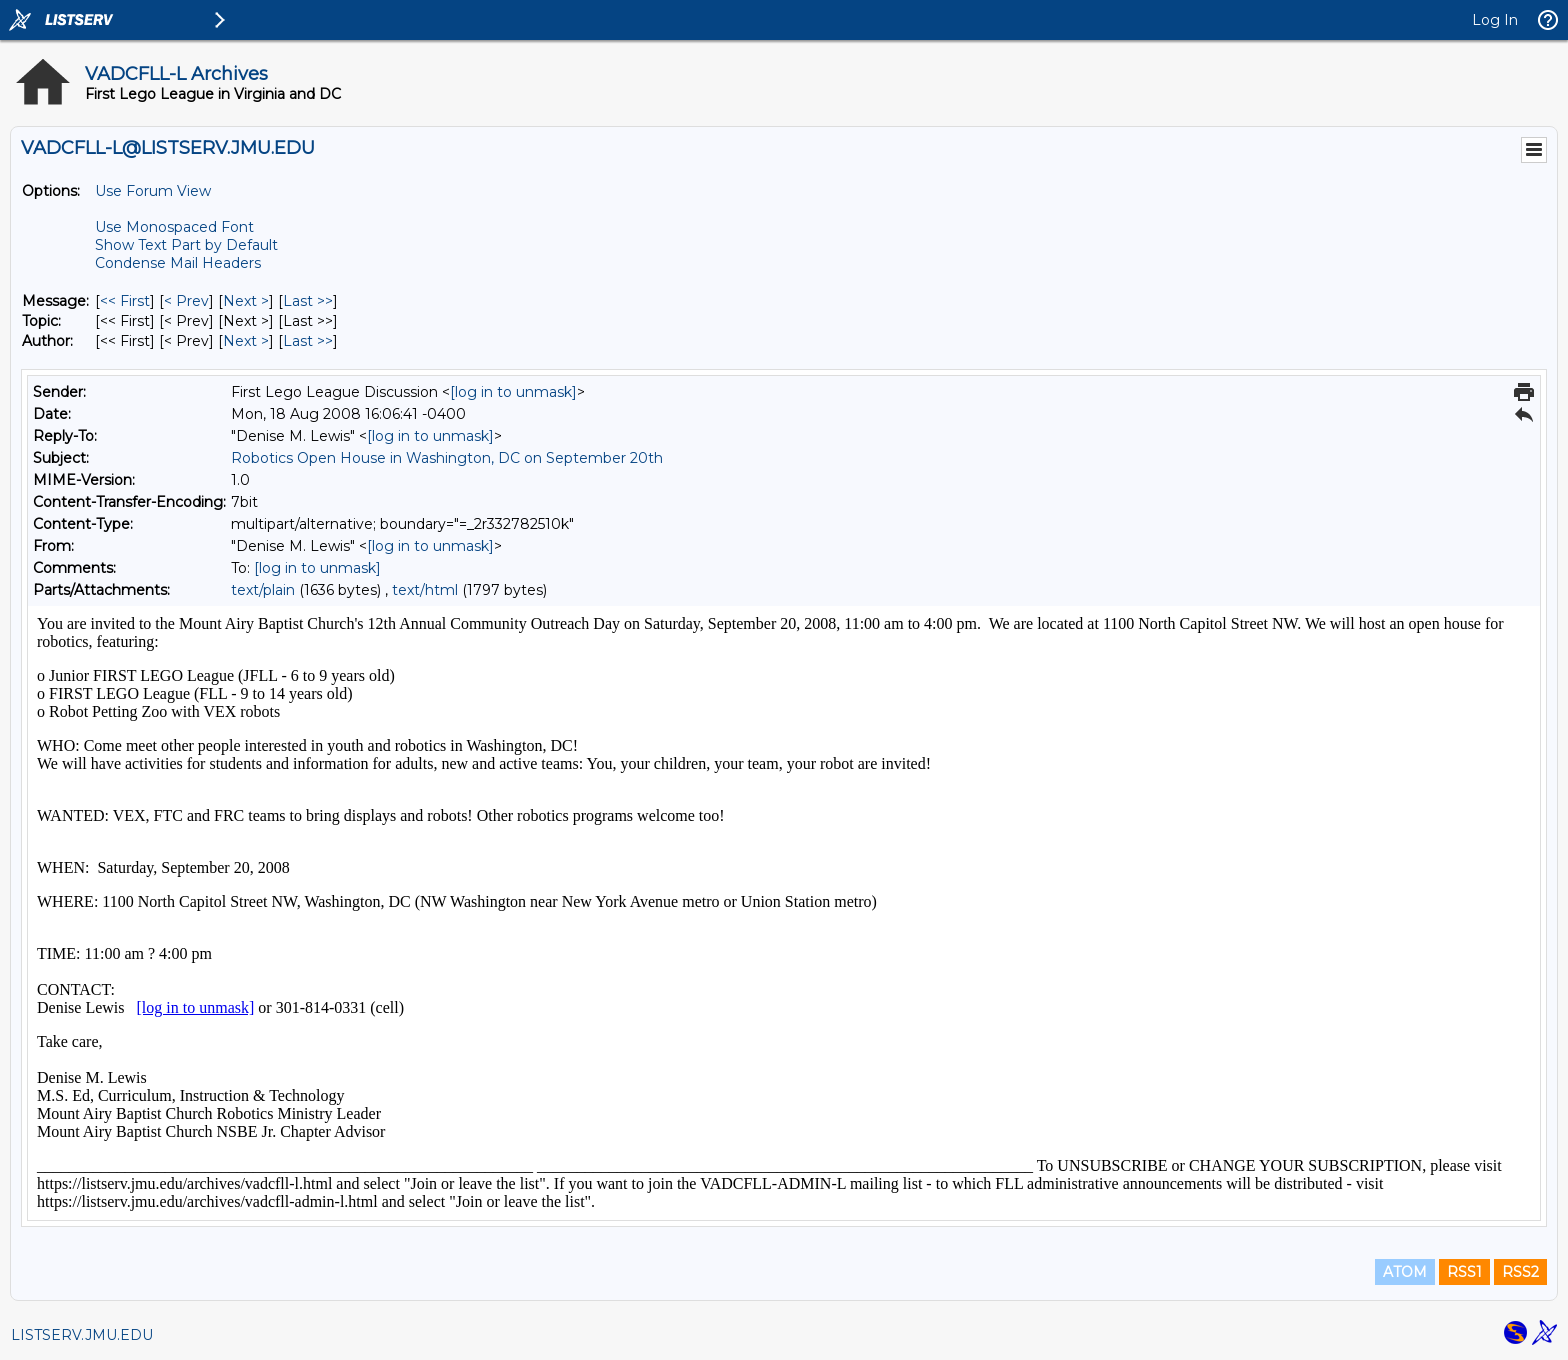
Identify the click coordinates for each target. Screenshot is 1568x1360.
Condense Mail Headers (178, 263)
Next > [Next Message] (246, 301)
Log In (1495, 20)
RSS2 (1520, 1272)
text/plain (263, 590)
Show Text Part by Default (186, 245)
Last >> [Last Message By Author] (308, 341)
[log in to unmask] (513, 392)
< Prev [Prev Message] (186, 301)
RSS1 (1464, 1272)
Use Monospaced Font (174, 227)
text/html (425, 590)
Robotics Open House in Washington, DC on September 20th (447, 458)
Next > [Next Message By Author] (246, 341)
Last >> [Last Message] (308, 301)
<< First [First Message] (125, 301)
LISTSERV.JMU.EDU (82, 1335)
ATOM (1405, 1272)
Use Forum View (153, 191)
